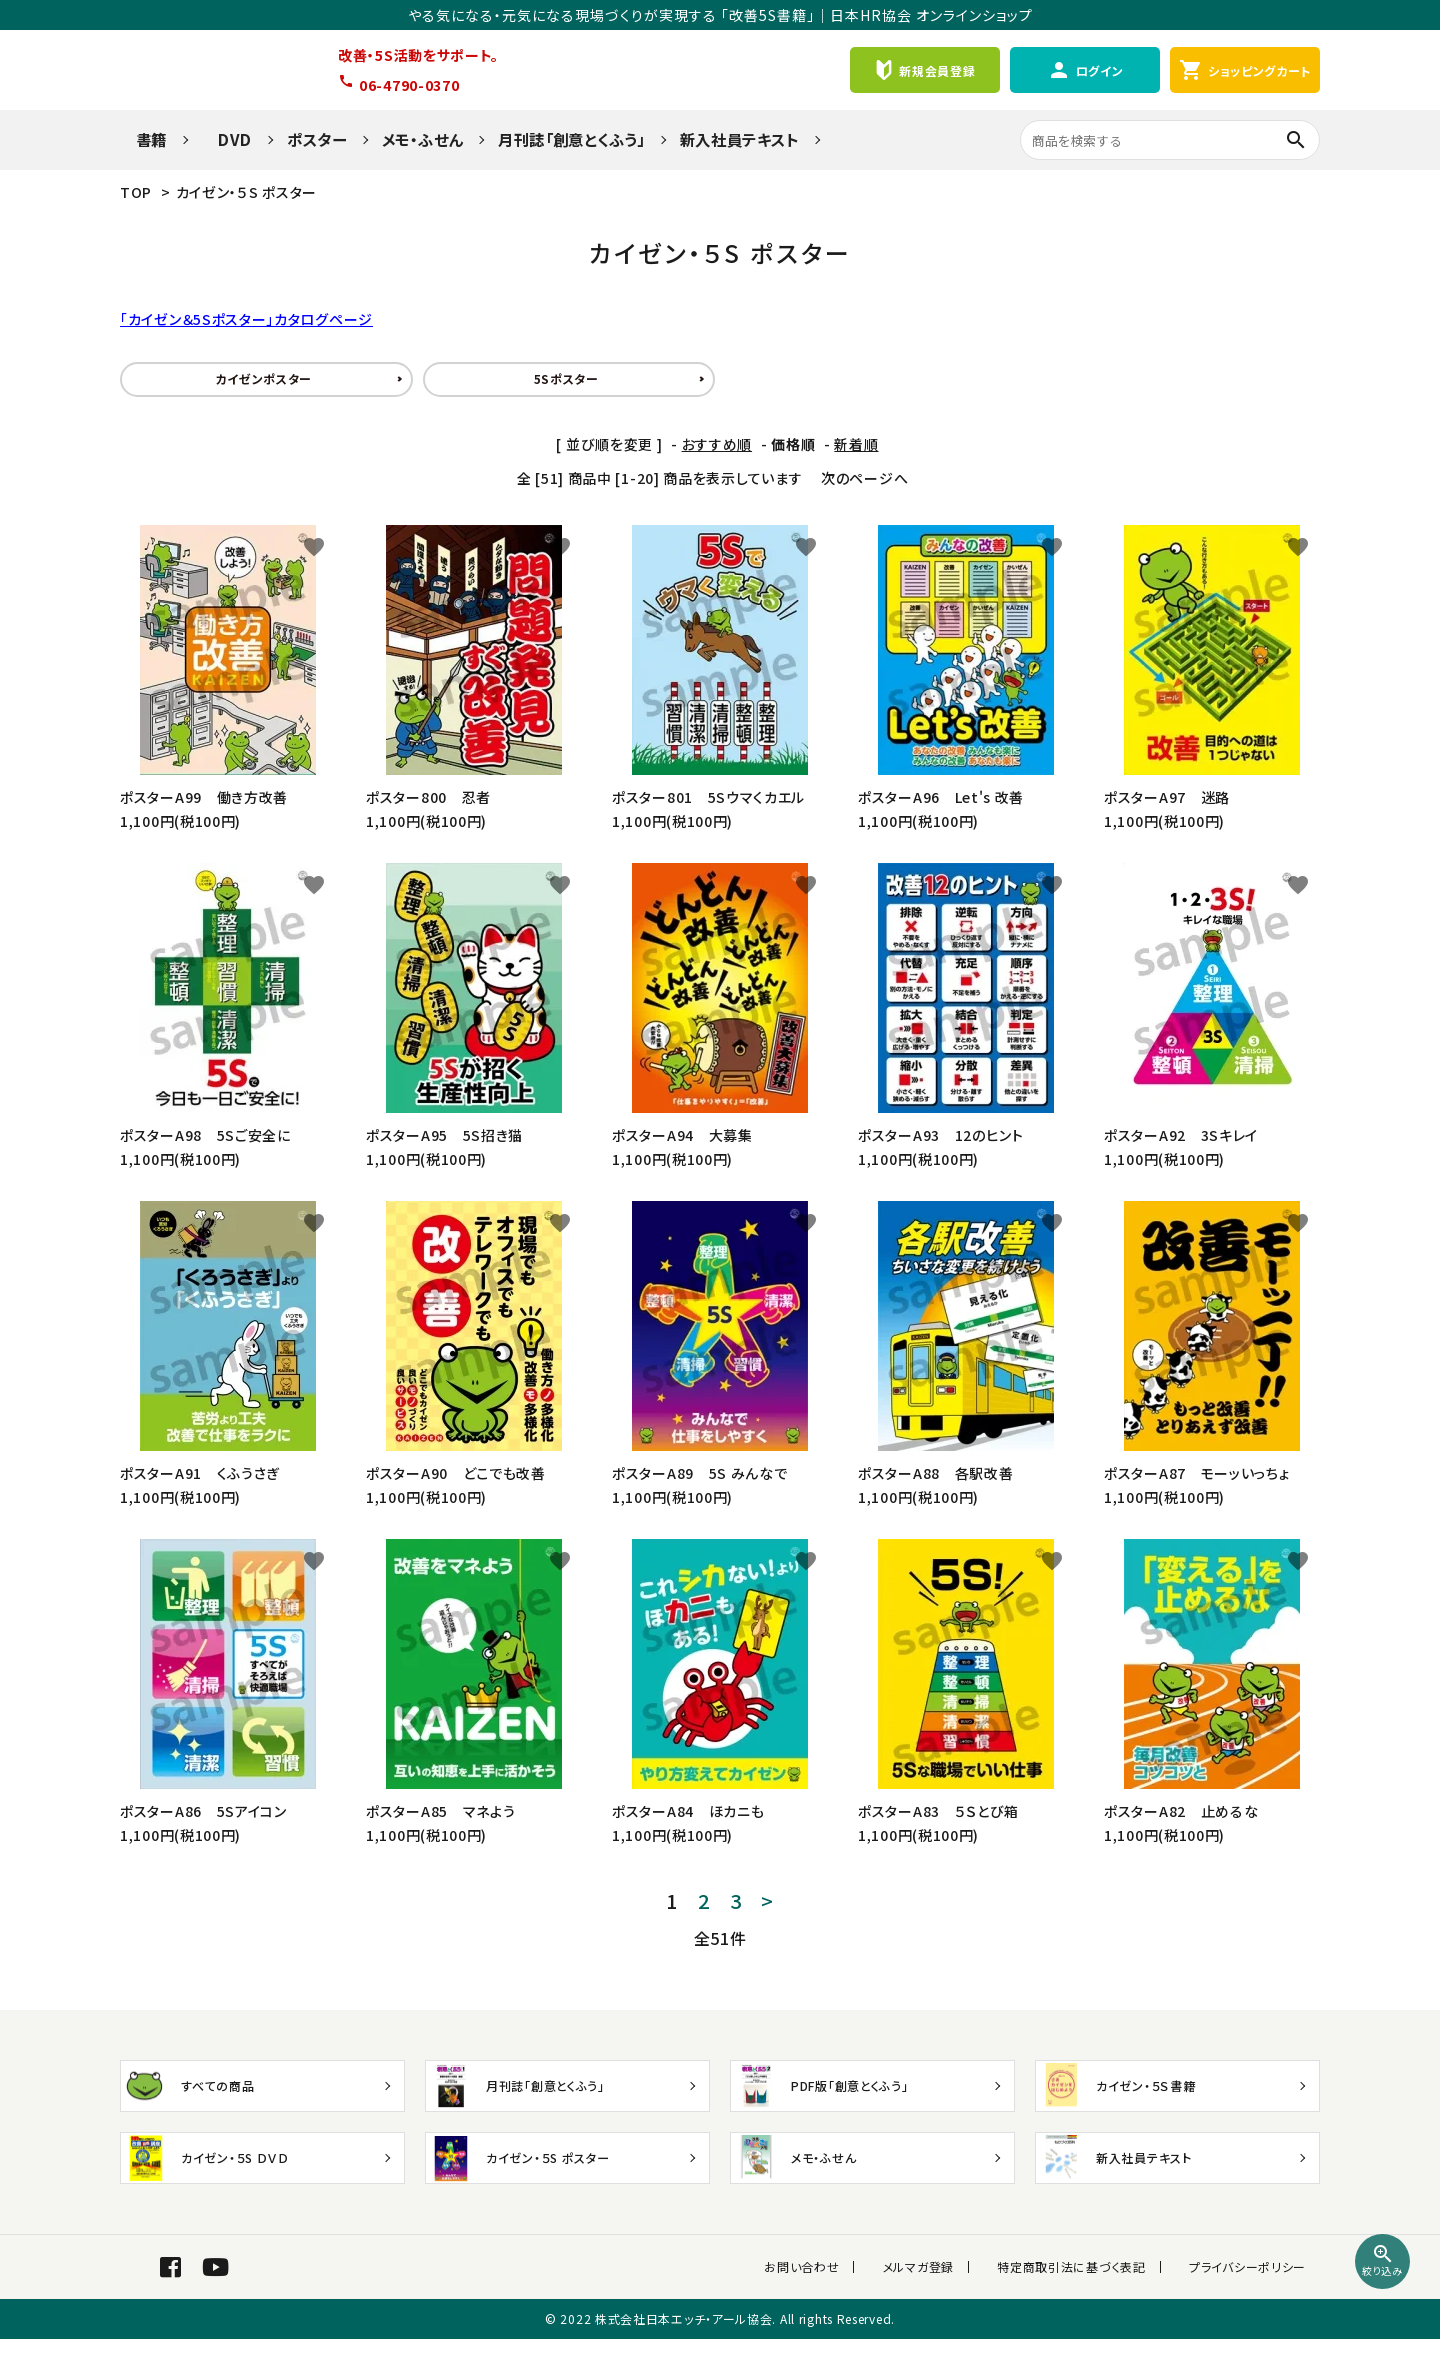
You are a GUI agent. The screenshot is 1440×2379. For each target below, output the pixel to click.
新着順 (856, 444)
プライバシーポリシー (1247, 2286)
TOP (136, 192)
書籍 (143, 139)
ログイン (1085, 70)
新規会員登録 (924, 70)
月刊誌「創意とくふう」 (571, 139)
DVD (227, 139)
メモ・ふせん (422, 139)
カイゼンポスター (263, 378)
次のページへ (864, 478)
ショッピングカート (1245, 70)
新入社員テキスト (740, 139)
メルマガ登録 (946, 2286)
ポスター (317, 139)
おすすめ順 (717, 444)
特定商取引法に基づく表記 (1086, 2286)
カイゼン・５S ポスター (246, 192)
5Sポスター (566, 378)
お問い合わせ (844, 2286)
